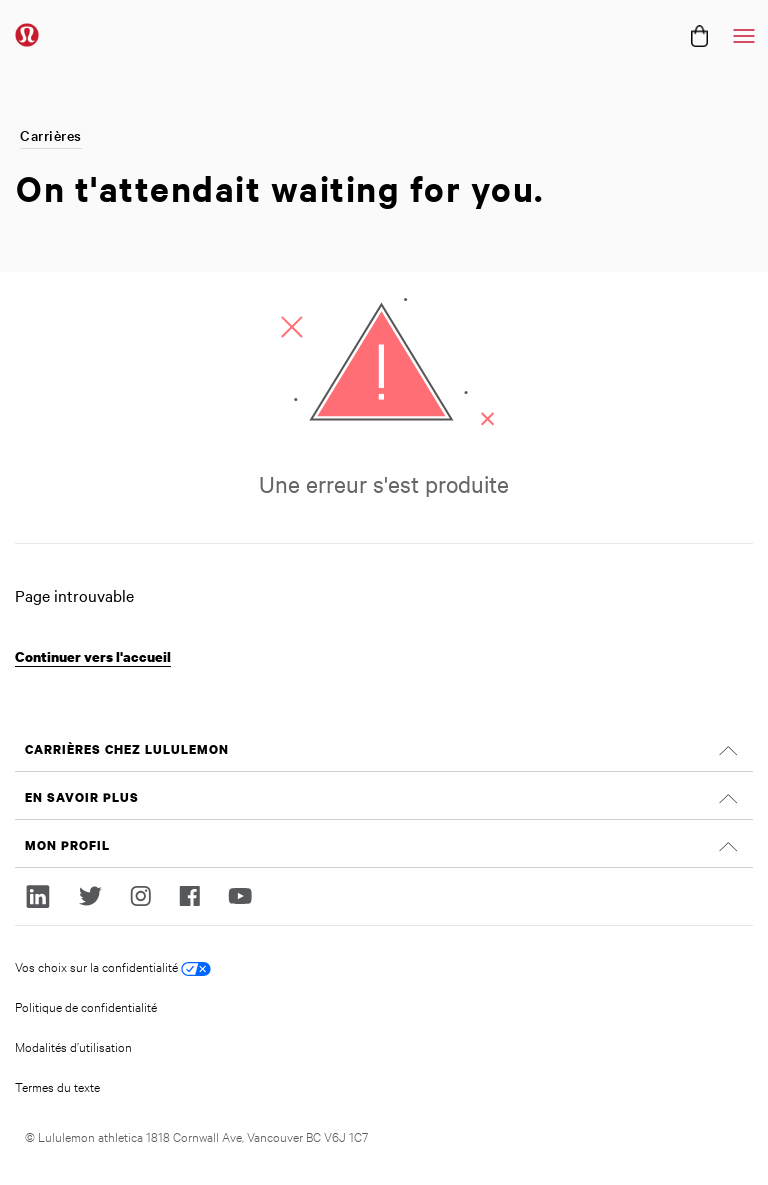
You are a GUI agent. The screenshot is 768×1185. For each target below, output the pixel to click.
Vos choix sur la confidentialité (113, 966)
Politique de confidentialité (86, 1006)
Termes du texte (57, 1086)
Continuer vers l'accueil (93, 656)
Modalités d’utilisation (73, 1046)
